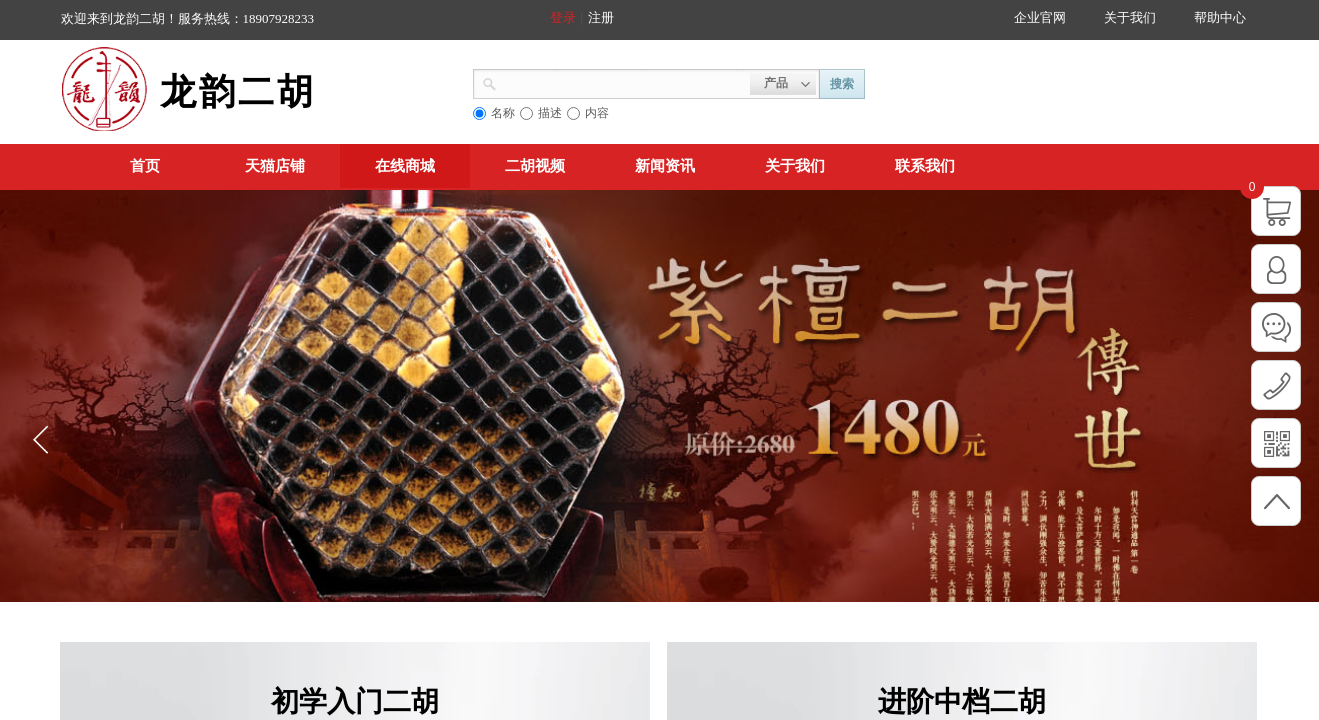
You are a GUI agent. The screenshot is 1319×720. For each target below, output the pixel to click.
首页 (145, 166)
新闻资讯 (665, 166)
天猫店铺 (275, 166)
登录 (563, 17)
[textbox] (623, 82)
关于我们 (795, 166)
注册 (601, 17)
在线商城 (405, 166)
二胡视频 (535, 166)
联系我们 (925, 166)
